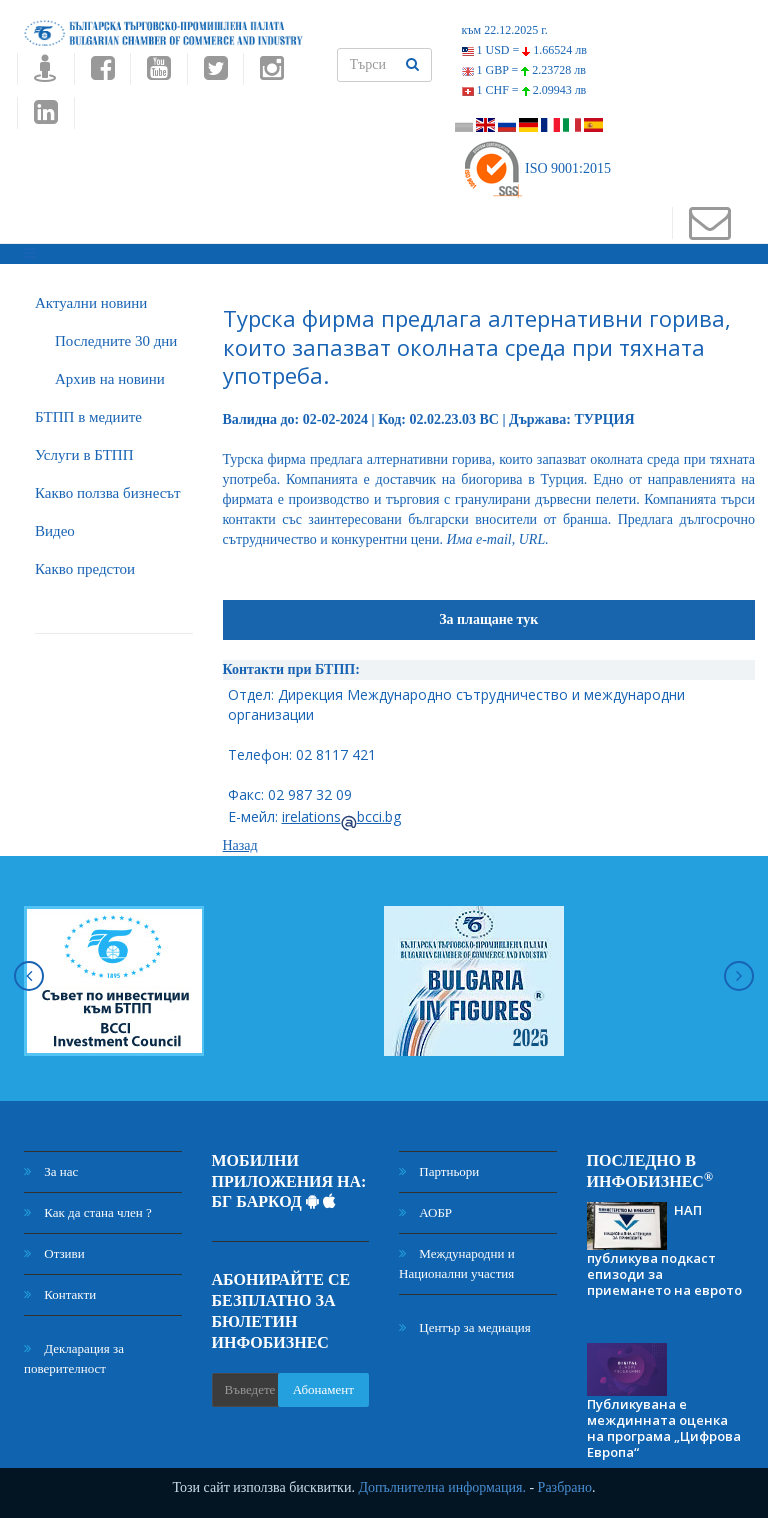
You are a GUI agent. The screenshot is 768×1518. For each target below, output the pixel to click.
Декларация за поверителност (74, 1358)
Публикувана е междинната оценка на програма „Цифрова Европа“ (664, 1428)
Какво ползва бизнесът (108, 493)
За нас (51, 1171)
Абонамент (323, 1389)
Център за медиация (465, 1327)
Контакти (60, 1294)
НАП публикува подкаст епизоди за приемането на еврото (664, 1249)
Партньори (439, 1171)
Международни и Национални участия (457, 1263)
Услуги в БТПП (84, 455)
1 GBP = (524, 70)
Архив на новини (110, 379)
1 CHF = (524, 90)
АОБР (425, 1212)
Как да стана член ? (88, 1212)
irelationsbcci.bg (341, 816)
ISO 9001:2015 (536, 168)
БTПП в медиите (88, 417)
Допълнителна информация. (442, 1487)
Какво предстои (85, 569)
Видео (55, 531)
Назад (240, 845)
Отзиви (54, 1253)
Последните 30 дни (116, 341)
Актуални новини (91, 303)
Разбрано (565, 1487)
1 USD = (524, 50)
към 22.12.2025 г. (505, 30)
